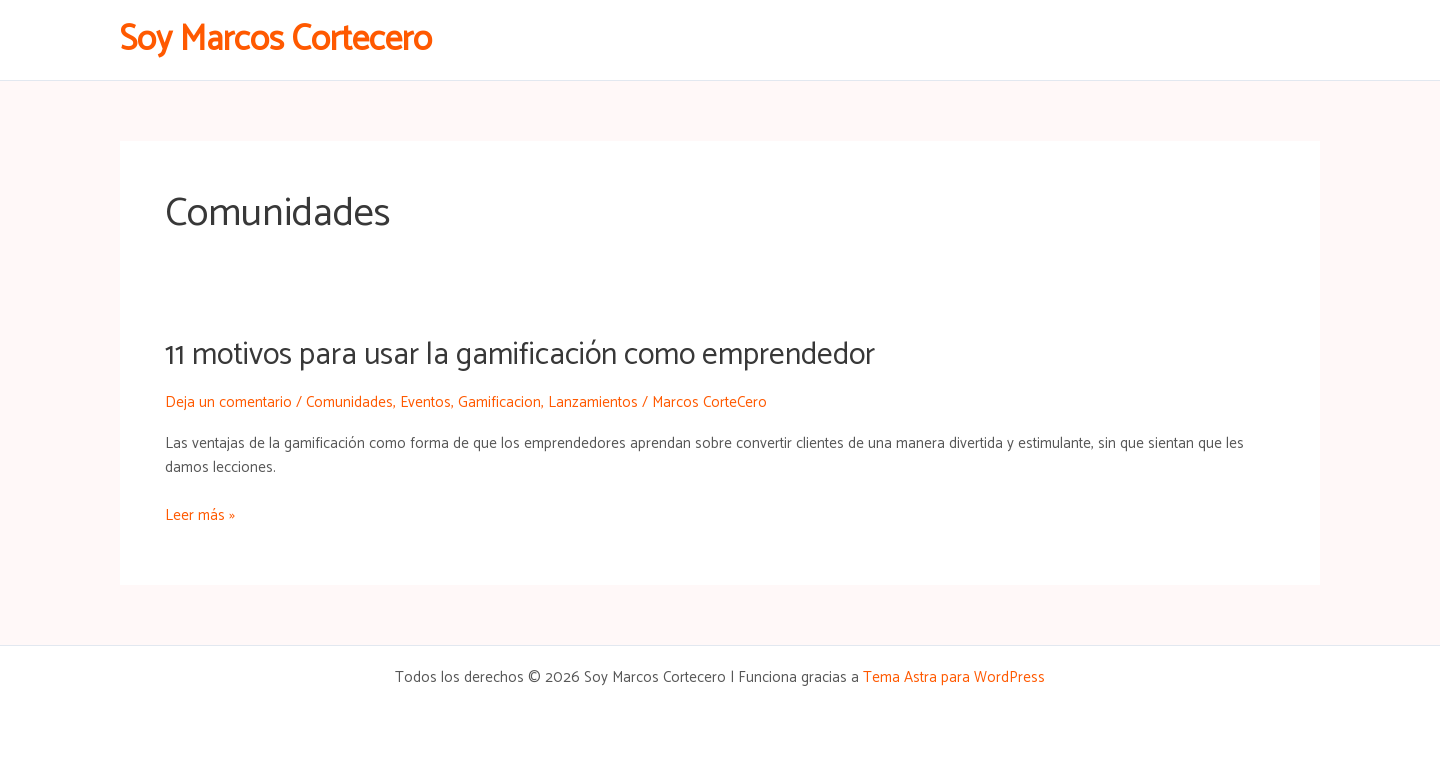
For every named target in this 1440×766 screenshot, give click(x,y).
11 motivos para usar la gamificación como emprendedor (520, 355)
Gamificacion (499, 402)
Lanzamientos (593, 402)
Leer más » (200, 516)
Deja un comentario (228, 402)
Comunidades (349, 402)
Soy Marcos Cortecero (276, 40)
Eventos (425, 402)
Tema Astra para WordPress (954, 677)
